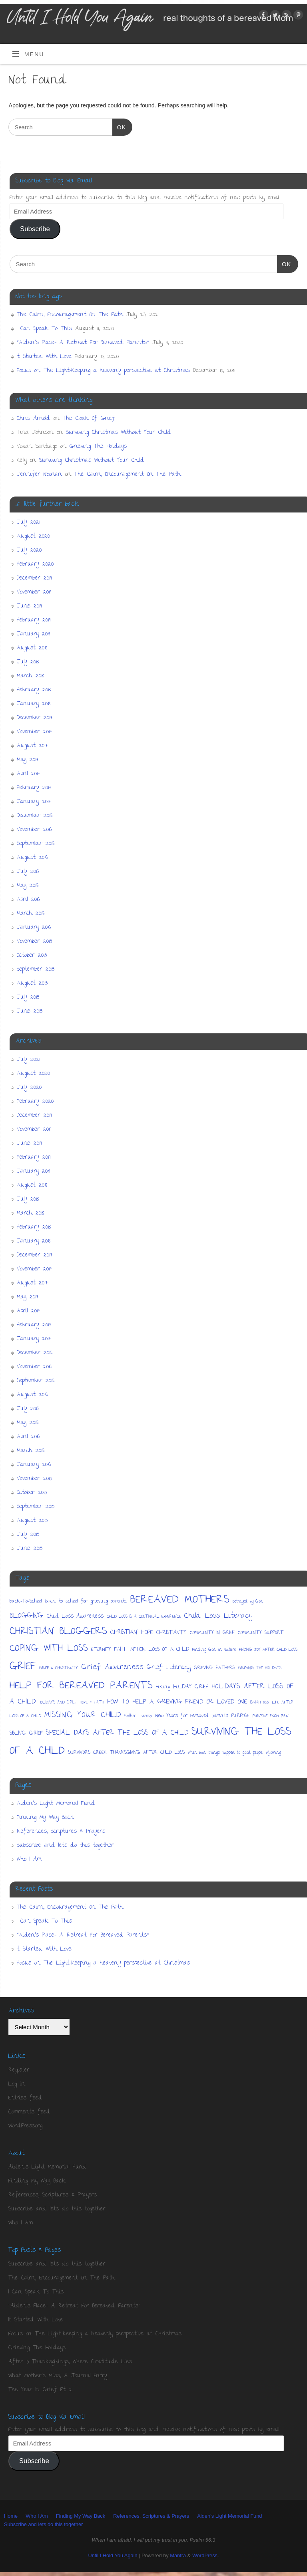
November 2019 (34, 592)
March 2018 (30, 676)
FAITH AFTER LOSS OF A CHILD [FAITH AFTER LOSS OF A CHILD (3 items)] (151, 1649)
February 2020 (35, 564)
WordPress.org (25, 2126)
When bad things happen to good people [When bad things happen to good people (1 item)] (225, 1753)
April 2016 (28, 899)
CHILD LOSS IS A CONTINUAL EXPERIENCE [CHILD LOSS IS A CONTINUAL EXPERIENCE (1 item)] (144, 1617)
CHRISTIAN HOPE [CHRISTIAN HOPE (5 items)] (131, 1632)
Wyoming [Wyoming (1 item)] (273, 1753)
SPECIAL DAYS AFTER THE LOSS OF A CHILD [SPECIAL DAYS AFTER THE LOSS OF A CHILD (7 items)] (117, 1733)
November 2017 (34, 732)
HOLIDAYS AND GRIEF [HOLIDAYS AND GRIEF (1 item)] (58, 1703)
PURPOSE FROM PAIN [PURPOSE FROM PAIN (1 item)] (271, 1716)
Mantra (178, 2555)
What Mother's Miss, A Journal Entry (57, 2376)
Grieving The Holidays (98, 446)
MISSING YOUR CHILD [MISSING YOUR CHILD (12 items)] (82, 1715)
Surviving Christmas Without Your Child (118, 432)
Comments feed (29, 2112)
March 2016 (30, 913)
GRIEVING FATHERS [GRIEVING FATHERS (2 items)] (214, 1668)
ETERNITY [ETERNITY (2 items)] (101, 1650)
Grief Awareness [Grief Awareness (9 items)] (112, 1667)
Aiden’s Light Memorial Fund (56, 1803)
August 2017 (32, 746)
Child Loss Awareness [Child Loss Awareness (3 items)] (75, 1616)
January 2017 (34, 801)
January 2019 (33, 634)
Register (19, 2070)
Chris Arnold (33, 418)
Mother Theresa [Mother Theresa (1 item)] (138, 1716)
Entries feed (25, 2098)
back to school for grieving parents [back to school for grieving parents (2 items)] (86, 1602)
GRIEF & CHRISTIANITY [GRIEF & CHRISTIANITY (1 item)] (58, 1668)
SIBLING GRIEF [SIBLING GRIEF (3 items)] (26, 1733)
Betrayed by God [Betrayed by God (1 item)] (248, 1602)
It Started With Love (44, 356)
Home (11, 2516)
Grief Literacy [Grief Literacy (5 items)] (169, 1668)
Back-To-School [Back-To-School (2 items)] (26, 1602)
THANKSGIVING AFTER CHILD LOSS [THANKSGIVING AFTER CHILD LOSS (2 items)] (147, 1753)
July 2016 (28, 871)
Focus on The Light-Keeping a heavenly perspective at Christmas (103, 370)
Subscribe (35, 229)
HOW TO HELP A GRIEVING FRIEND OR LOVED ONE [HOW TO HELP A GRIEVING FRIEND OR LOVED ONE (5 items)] (177, 1702)
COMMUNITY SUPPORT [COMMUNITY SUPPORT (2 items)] (260, 1633)
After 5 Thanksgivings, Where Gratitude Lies (70, 2362)
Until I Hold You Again (112, 2555)
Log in (16, 2084)
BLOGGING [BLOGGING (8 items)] (27, 1616)
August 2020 (33, 536)
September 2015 (35, 969)
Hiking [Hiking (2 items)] (163, 1687)
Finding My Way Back (45, 1817)
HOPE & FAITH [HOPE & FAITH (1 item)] (92, 1703)
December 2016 (34, 815)
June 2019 (29, 606)
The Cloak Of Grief (89, 418)
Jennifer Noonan (39, 474)
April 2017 (28, 774)
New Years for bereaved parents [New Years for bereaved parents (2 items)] (191, 1716)
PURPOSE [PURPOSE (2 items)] (240, 1716)
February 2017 (34, 787)
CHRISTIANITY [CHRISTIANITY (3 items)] (171, 1633)
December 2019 (34, 578)
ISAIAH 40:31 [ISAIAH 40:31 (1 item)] (259, 1703)
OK (119, 126)
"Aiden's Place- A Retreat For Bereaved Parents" (74, 2306)
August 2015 (32, 983)
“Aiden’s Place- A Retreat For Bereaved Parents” (83, 342)
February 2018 (34, 690)
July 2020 (29, 550)
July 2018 (28, 662)
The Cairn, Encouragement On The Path (70, 315)
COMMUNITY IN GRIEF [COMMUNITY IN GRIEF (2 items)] (212, 1633)
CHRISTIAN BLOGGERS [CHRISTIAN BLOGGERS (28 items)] (58, 1632)
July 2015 (28, 997)
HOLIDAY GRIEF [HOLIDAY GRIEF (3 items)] (190, 1687)
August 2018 (32, 648)
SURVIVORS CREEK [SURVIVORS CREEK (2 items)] (87, 1753)
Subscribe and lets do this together (65, 1845)
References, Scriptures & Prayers (61, 1831)
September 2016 (35, 843)
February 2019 (34, 620)
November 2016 (34, 829)
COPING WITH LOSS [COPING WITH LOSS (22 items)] (49, 1649)
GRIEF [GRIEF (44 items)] (23, 1667)
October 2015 (32, 955)
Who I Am (29, 1859)
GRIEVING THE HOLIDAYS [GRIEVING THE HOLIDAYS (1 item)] (259, 1668)
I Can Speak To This (44, 328)
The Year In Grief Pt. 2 (40, 2390)
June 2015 (29, 1011)
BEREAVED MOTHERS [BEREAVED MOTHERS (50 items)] (179, 1600)
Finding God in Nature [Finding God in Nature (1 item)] (214, 1650)
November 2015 (34, 941)
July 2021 (28, 522)
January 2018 (33, 704)
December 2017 (34, 718)
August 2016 (32, 857)
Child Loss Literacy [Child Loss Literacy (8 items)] (218, 1616)
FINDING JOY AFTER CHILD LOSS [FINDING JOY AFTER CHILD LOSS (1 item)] (268, 1650)
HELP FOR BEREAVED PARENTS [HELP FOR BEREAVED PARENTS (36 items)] (81, 1686)
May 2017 (27, 760)
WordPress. (205, 2555)
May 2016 (27, 885)
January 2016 (34, 927)
